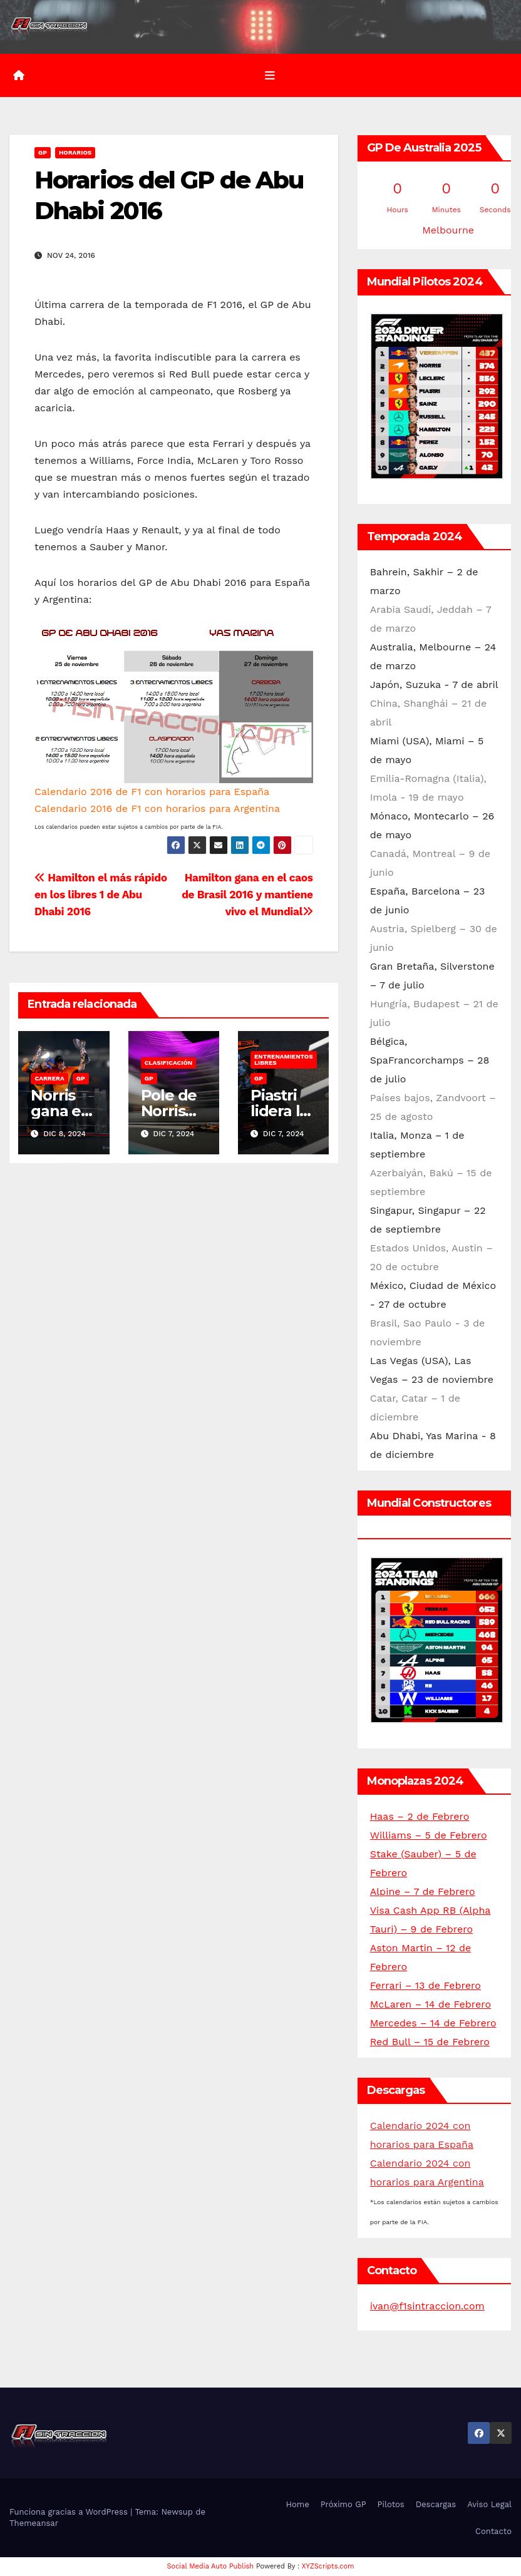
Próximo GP (343, 2504)
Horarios (75, 152)
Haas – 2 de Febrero (420, 1816)
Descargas (436, 2504)
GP (42, 152)
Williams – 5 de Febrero (428, 1835)
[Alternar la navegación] (269, 75)
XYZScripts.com (328, 2566)
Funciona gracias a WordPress (69, 2512)
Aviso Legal (489, 2504)
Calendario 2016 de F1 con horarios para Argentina (157, 808)
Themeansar (33, 2523)
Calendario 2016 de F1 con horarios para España (151, 792)
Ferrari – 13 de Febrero (425, 1985)
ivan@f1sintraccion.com (427, 2306)
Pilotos (391, 2504)
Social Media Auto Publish (210, 2566)
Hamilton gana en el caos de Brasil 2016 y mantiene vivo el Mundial (247, 894)
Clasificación (169, 1062)
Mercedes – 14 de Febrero (433, 2023)
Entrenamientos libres (283, 1059)
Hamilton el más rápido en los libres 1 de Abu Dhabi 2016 (100, 894)
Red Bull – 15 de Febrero (430, 2042)
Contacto (493, 2531)
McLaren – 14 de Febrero (430, 2004)
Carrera (49, 1078)
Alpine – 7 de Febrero (422, 1891)
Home (297, 2504)
